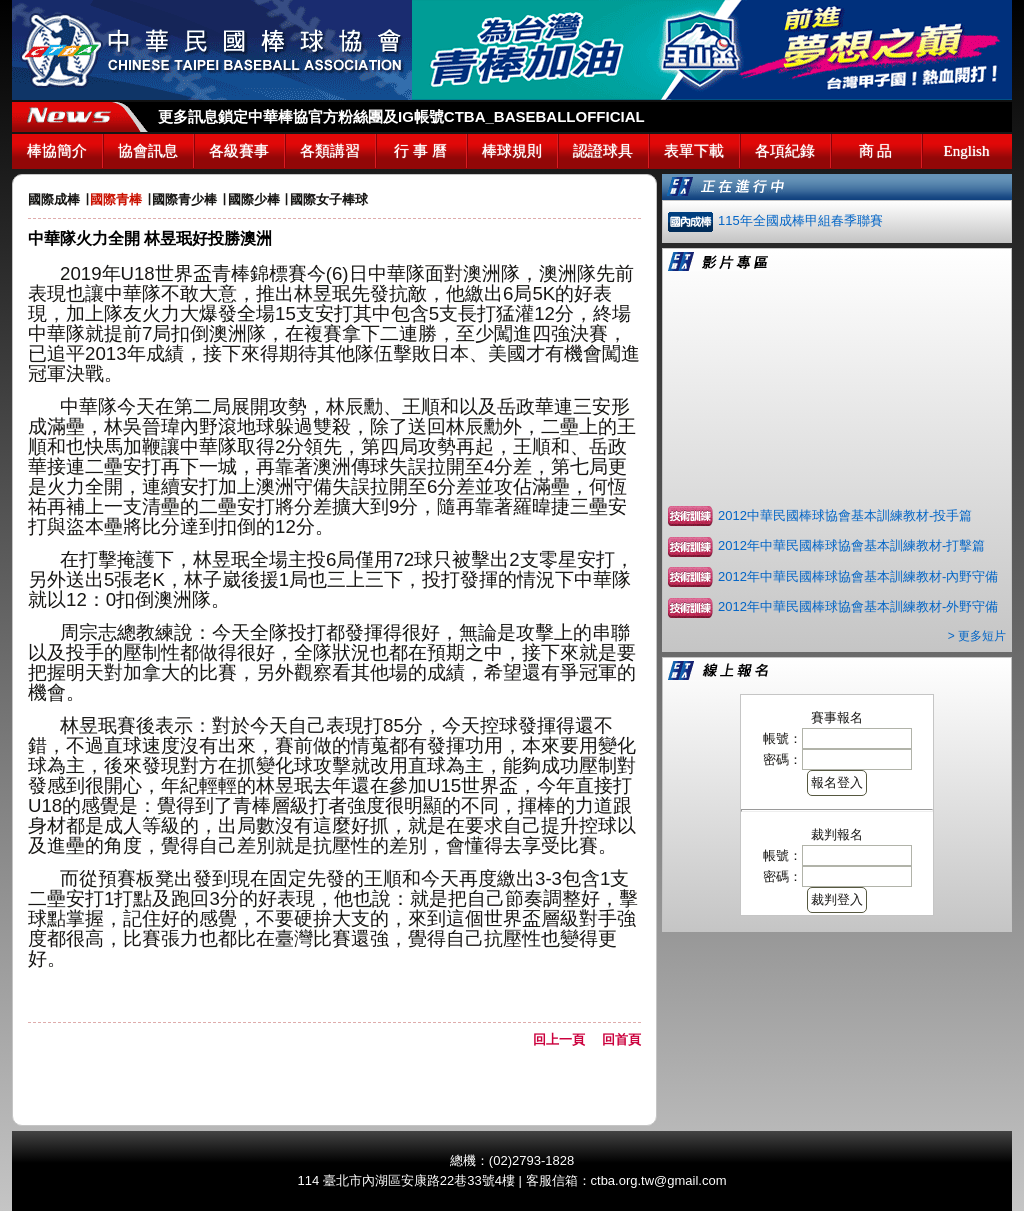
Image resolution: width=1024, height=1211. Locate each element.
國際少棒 (254, 199)
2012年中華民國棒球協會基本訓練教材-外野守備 (858, 606)
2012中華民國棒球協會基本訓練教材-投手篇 (845, 515)
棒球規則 (512, 151)
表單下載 (694, 151)
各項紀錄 (785, 151)
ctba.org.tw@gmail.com (659, 1180)
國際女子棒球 (329, 199)
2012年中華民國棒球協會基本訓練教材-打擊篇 (851, 545)
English (967, 151)
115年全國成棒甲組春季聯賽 (800, 220)
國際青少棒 (184, 199)
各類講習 (330, 151)
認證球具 (603, 151)
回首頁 (621, 1039)
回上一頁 (565, 1039)
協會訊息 (148, 151)
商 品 (876, 151)
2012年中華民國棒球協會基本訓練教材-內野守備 (858, 576)
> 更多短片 (977, 636)
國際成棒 (54, 199)
